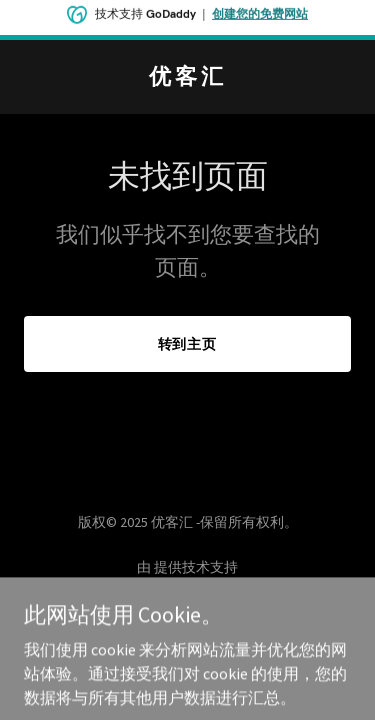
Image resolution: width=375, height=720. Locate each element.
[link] (187, 78)
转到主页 (188, 344)
